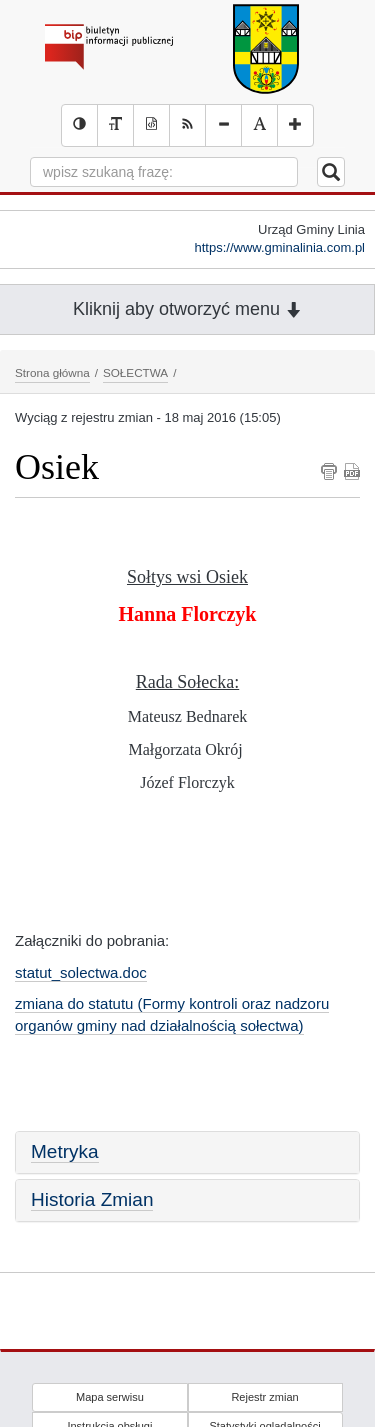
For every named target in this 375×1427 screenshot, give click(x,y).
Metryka (65, 1151)
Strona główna (52, 372)
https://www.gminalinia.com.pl (279, 247)
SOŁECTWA (135, 372)
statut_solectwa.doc (81, 972)
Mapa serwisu (110, 1397)
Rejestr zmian (264, 1397)
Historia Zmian (92, 1199)
